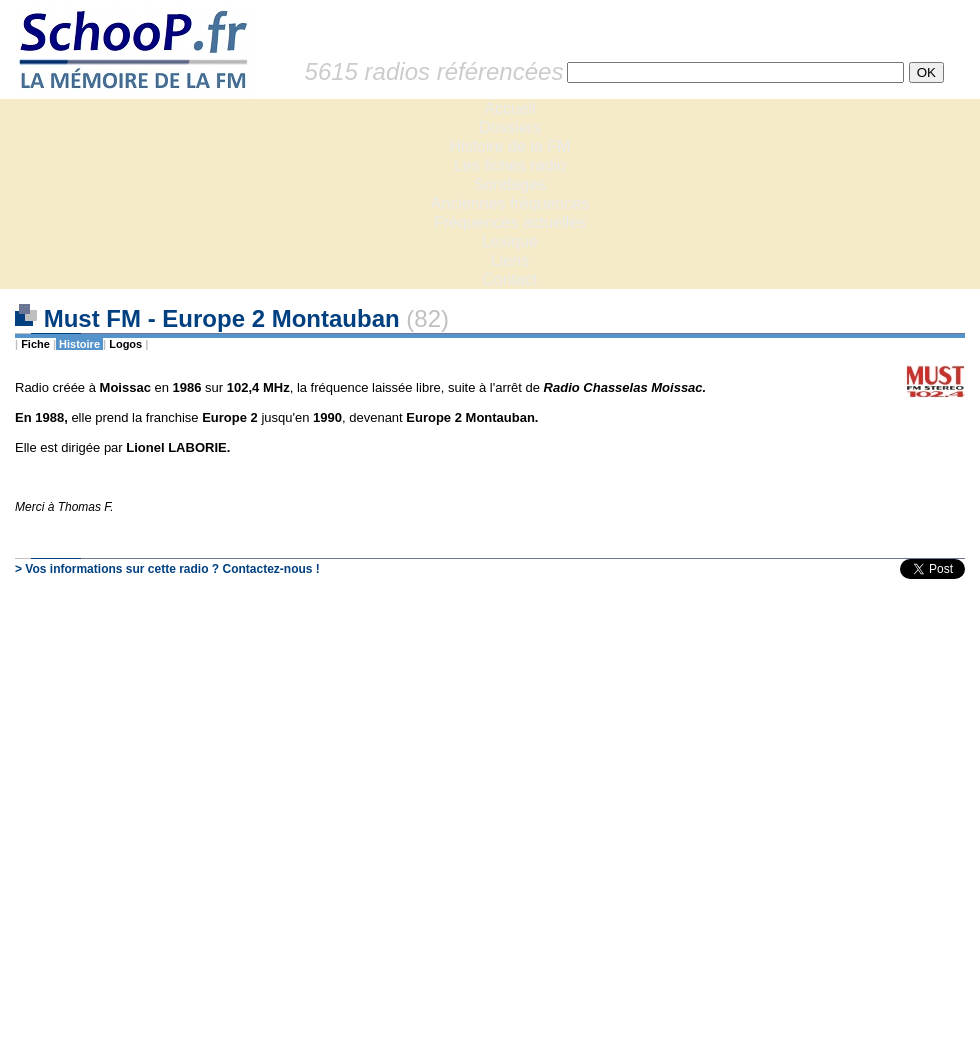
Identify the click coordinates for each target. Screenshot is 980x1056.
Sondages (510, 184)
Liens (510, 260)
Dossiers (510, 127)
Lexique (510, 241)
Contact (509, 279)
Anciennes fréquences (510, 203)
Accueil (510, 108)
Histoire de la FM (510, 146)
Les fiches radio (510, 165)
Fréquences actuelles (510, 222)
